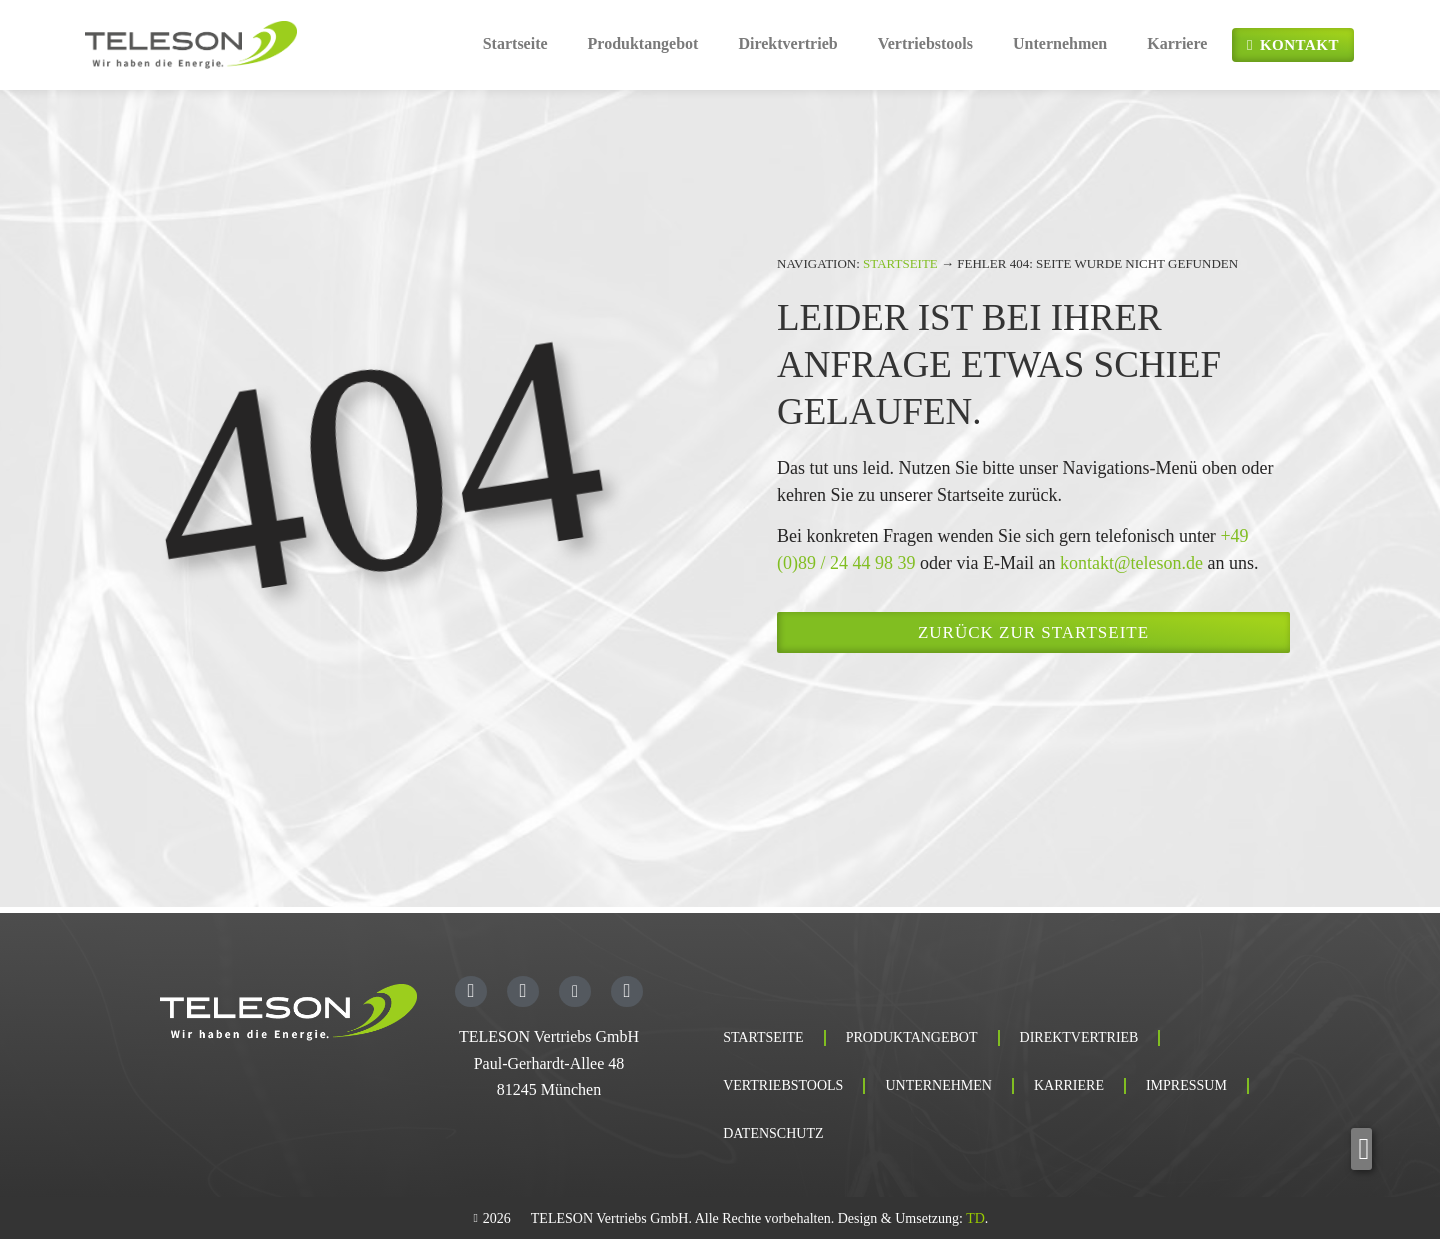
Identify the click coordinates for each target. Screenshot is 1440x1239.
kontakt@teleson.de (1131, 563)
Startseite (515, 43)
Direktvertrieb (787, 43)
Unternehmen (1060, 43)
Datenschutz (773, 1133)
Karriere (1177, 43)
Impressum (1186, 1085)
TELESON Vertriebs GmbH (549, 1036)
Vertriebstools (925, 43)
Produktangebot (643, 43)
